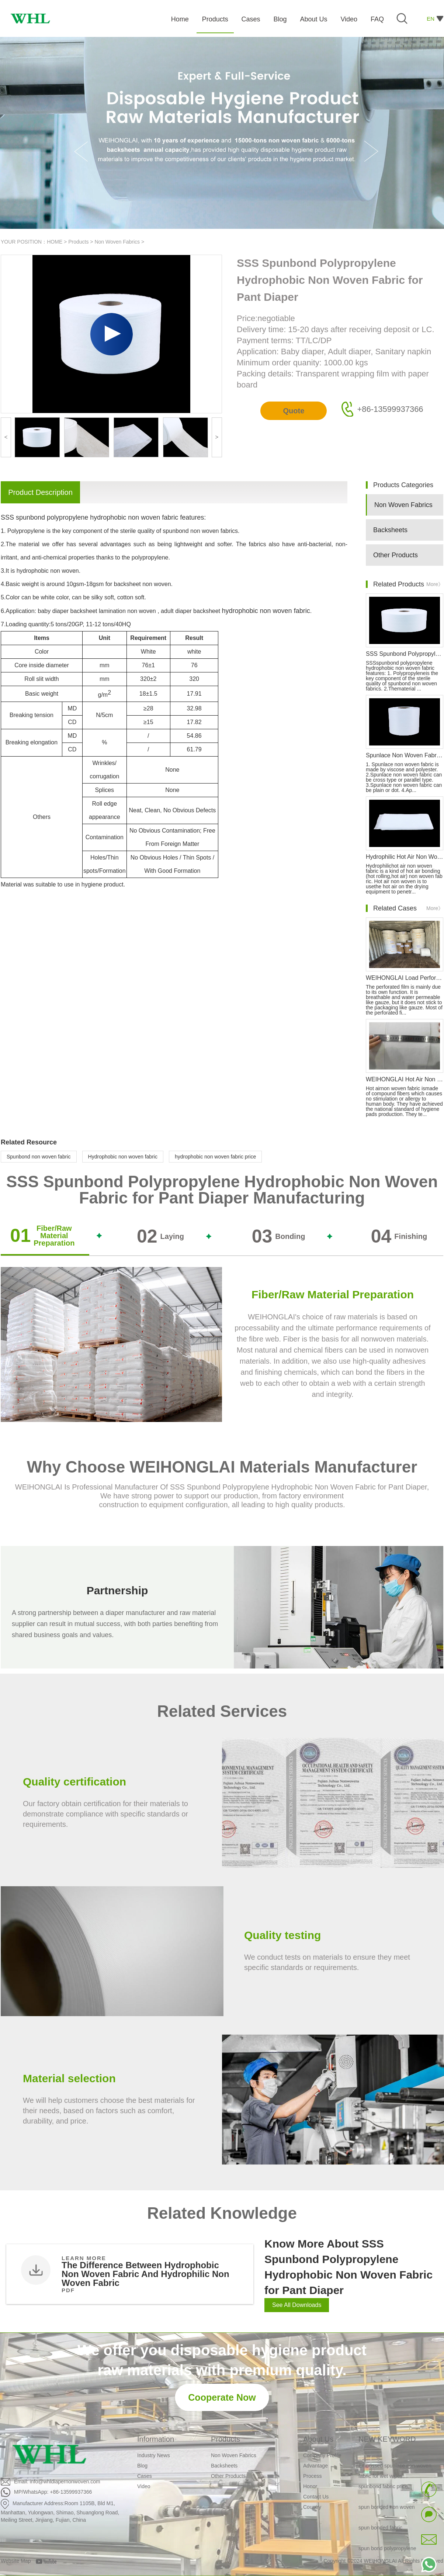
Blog (142, 2466)
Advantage (315, 2466)
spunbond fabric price (383, 2488)
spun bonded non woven (386, 2509)
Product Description (40, 492)
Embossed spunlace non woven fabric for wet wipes (394, 2473)
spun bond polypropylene (387, 2550)
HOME (54, 242)
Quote (293, 411)
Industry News (153, 2455)
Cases (144, 2476)
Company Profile (322, 2455)
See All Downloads (296, 2305)
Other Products (395, 555)
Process (312, 2476)
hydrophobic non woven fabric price (215, 1157)
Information (155, 2439)
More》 (434, 584)
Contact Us (316, 2497)
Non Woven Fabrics (117, 242)
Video (143, 2486)
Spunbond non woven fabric (39, 1157)
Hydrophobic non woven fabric (122, 1157)
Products (78, 242)
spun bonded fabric (380, 2530)
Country (312, 2507)
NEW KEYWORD (387, 2439)
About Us (318, 2439)
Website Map (16, 2561)
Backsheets (390, 530)
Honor (310, 2486)
